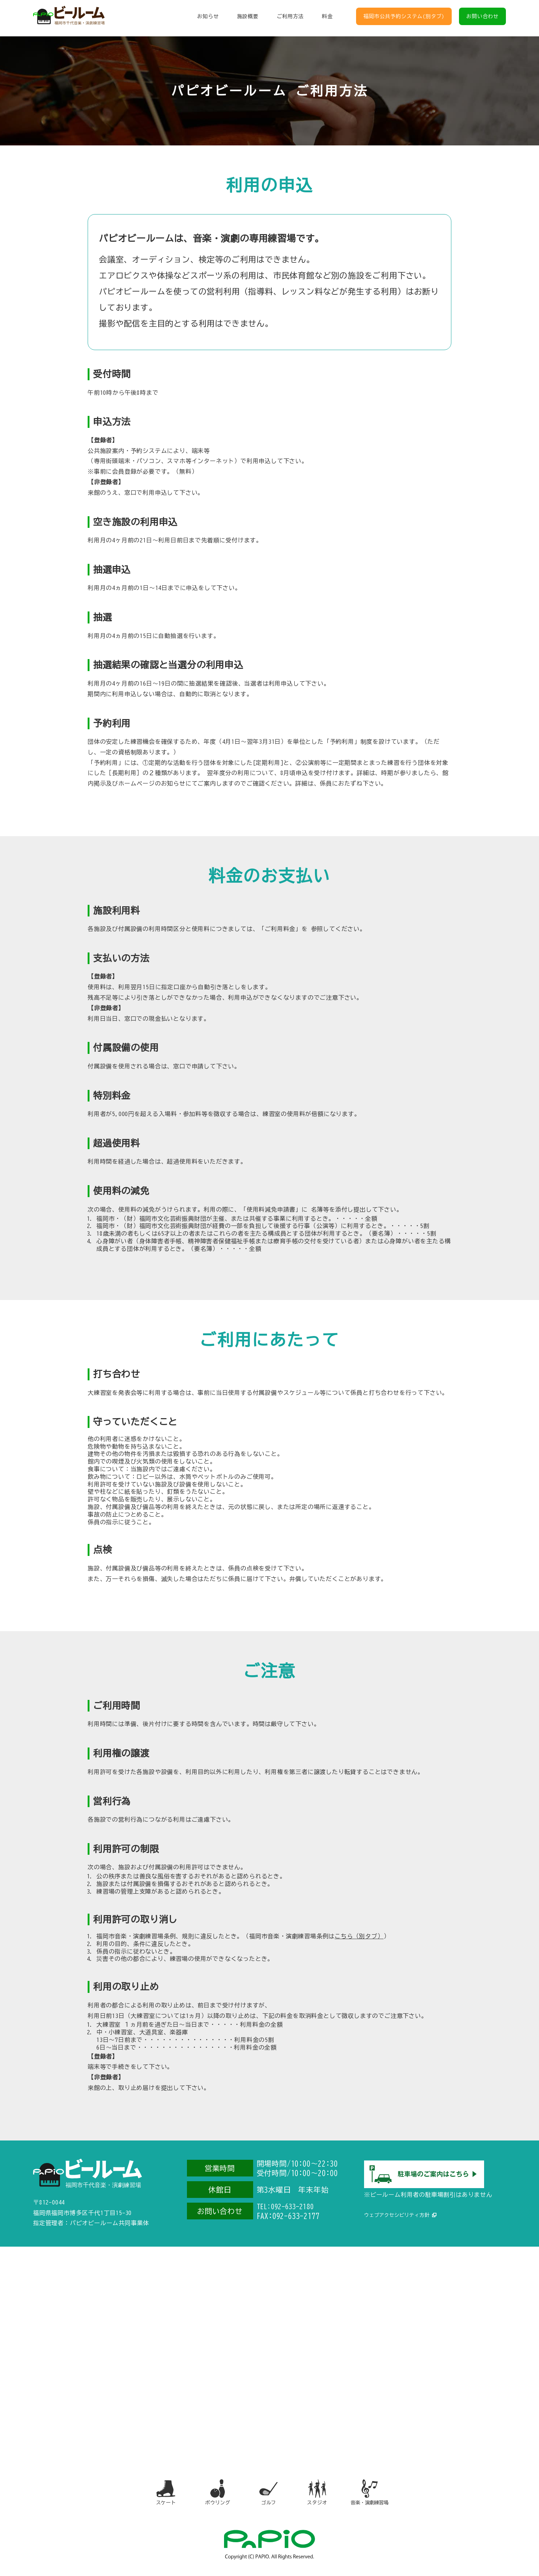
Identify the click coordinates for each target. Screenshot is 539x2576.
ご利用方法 (290, 18)
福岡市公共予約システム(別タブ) (403, 18)
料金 (327, 18)
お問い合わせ (482, 18)
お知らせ (208, 18)
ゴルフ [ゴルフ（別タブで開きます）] (268, 2494)
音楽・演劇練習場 (374, 2494)
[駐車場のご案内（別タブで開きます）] (424, 2184)
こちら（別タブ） (359, 1936)
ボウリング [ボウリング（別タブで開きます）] (214, 2494)
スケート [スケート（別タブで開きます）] (161, 2494)
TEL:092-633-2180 (288, 2206)
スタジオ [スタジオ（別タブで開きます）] (319, 2494)
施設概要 (248, 18)
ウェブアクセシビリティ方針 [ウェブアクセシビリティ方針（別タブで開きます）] (399, 2213)
